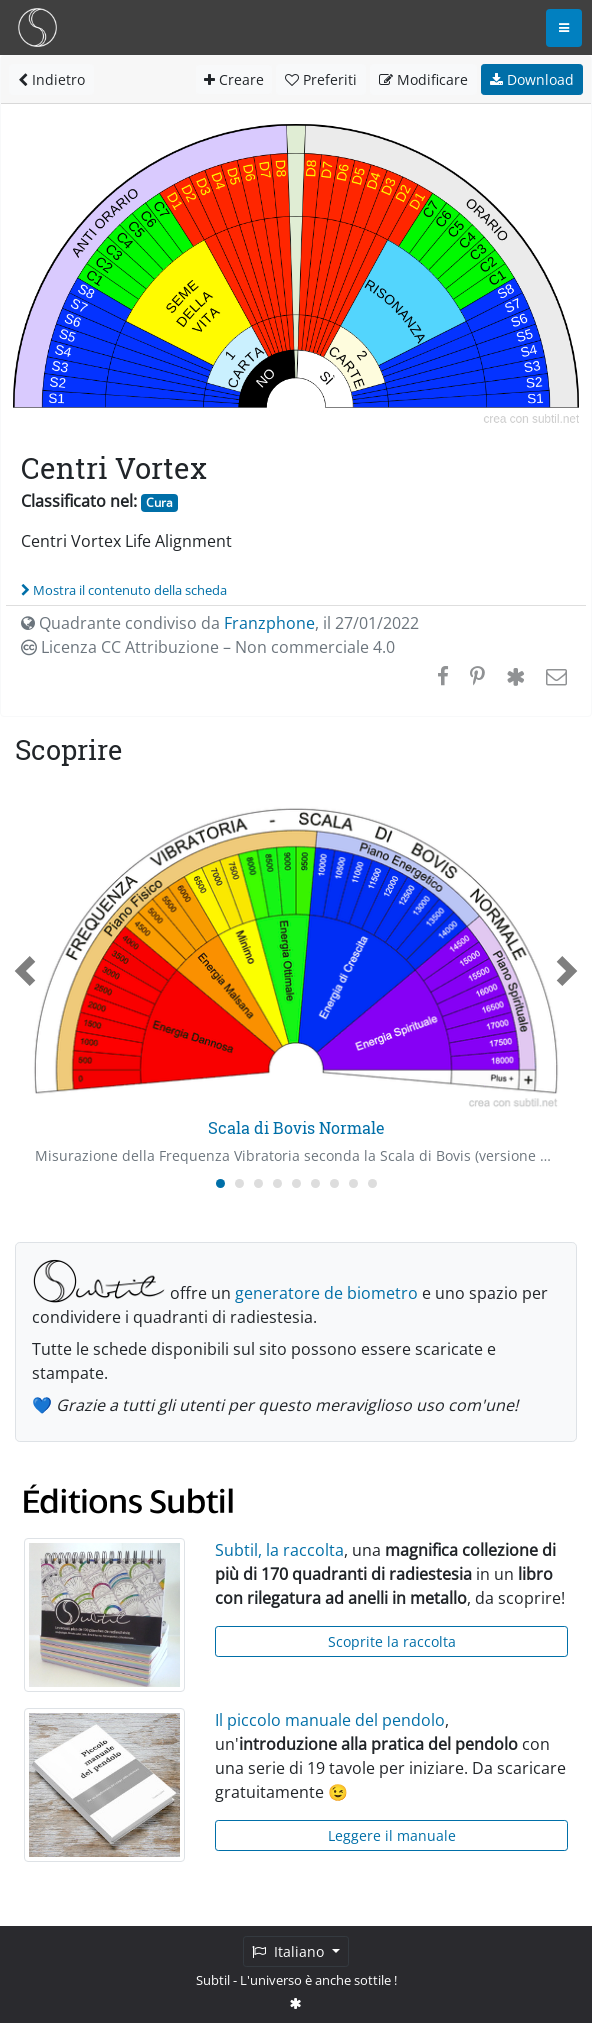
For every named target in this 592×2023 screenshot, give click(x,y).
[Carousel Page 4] (277, 1183)
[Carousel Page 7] (334, 1183)
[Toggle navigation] (564, 28)
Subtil (213, 1980)
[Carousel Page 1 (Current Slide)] (220, 1183)
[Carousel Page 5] (296, 1183)
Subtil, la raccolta (279, 1550)
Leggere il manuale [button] (392, 1835)
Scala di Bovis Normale (296, 1127)
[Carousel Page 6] (315, 1183)
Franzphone (269, 623)
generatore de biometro (326, 1293)
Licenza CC (208, 647)
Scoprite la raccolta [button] (392, 1641)
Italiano (290, 1951)
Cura (159, 502)
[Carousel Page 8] (353, 1183)
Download (532, 79)
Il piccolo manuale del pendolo (330, 1720)
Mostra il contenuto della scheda (124, 590)
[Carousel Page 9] (372, 1183)
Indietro (51, 79)
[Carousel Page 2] (239, 1183)
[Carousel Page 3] (258, 1183)
